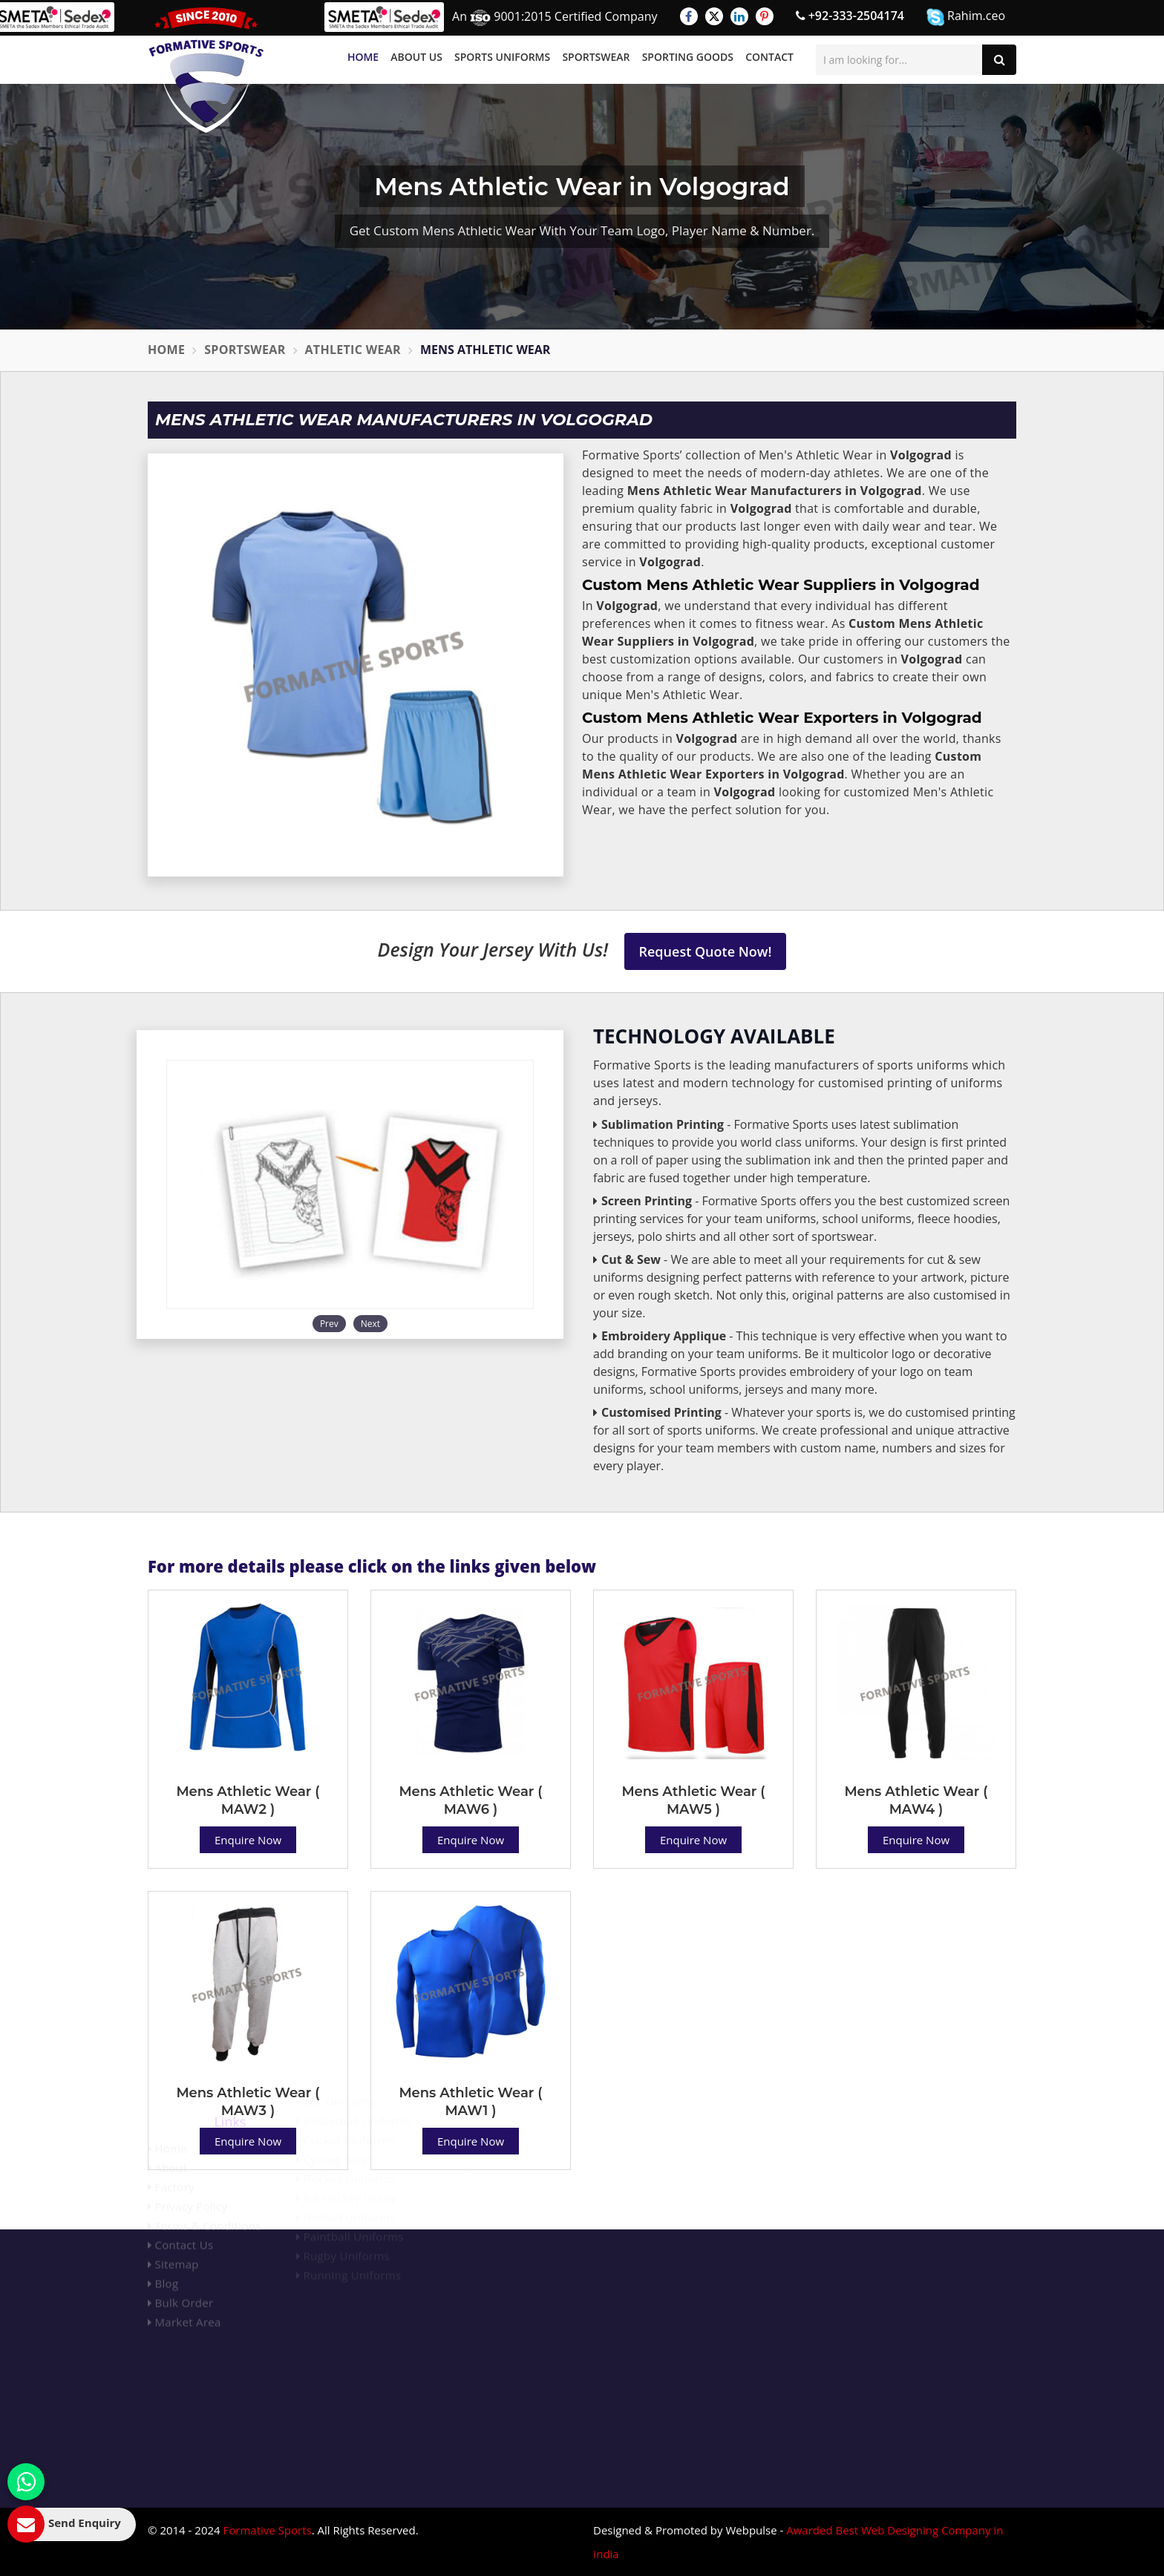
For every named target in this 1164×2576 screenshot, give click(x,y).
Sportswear (596, 57)
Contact (769, 57)
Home (363, 57)
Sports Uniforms (502, 57)
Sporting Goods (687, 57)
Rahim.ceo (965, 16)
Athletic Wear (353, 349)
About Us (416, 57)
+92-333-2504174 (850, 15)
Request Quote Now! (705, 951)
